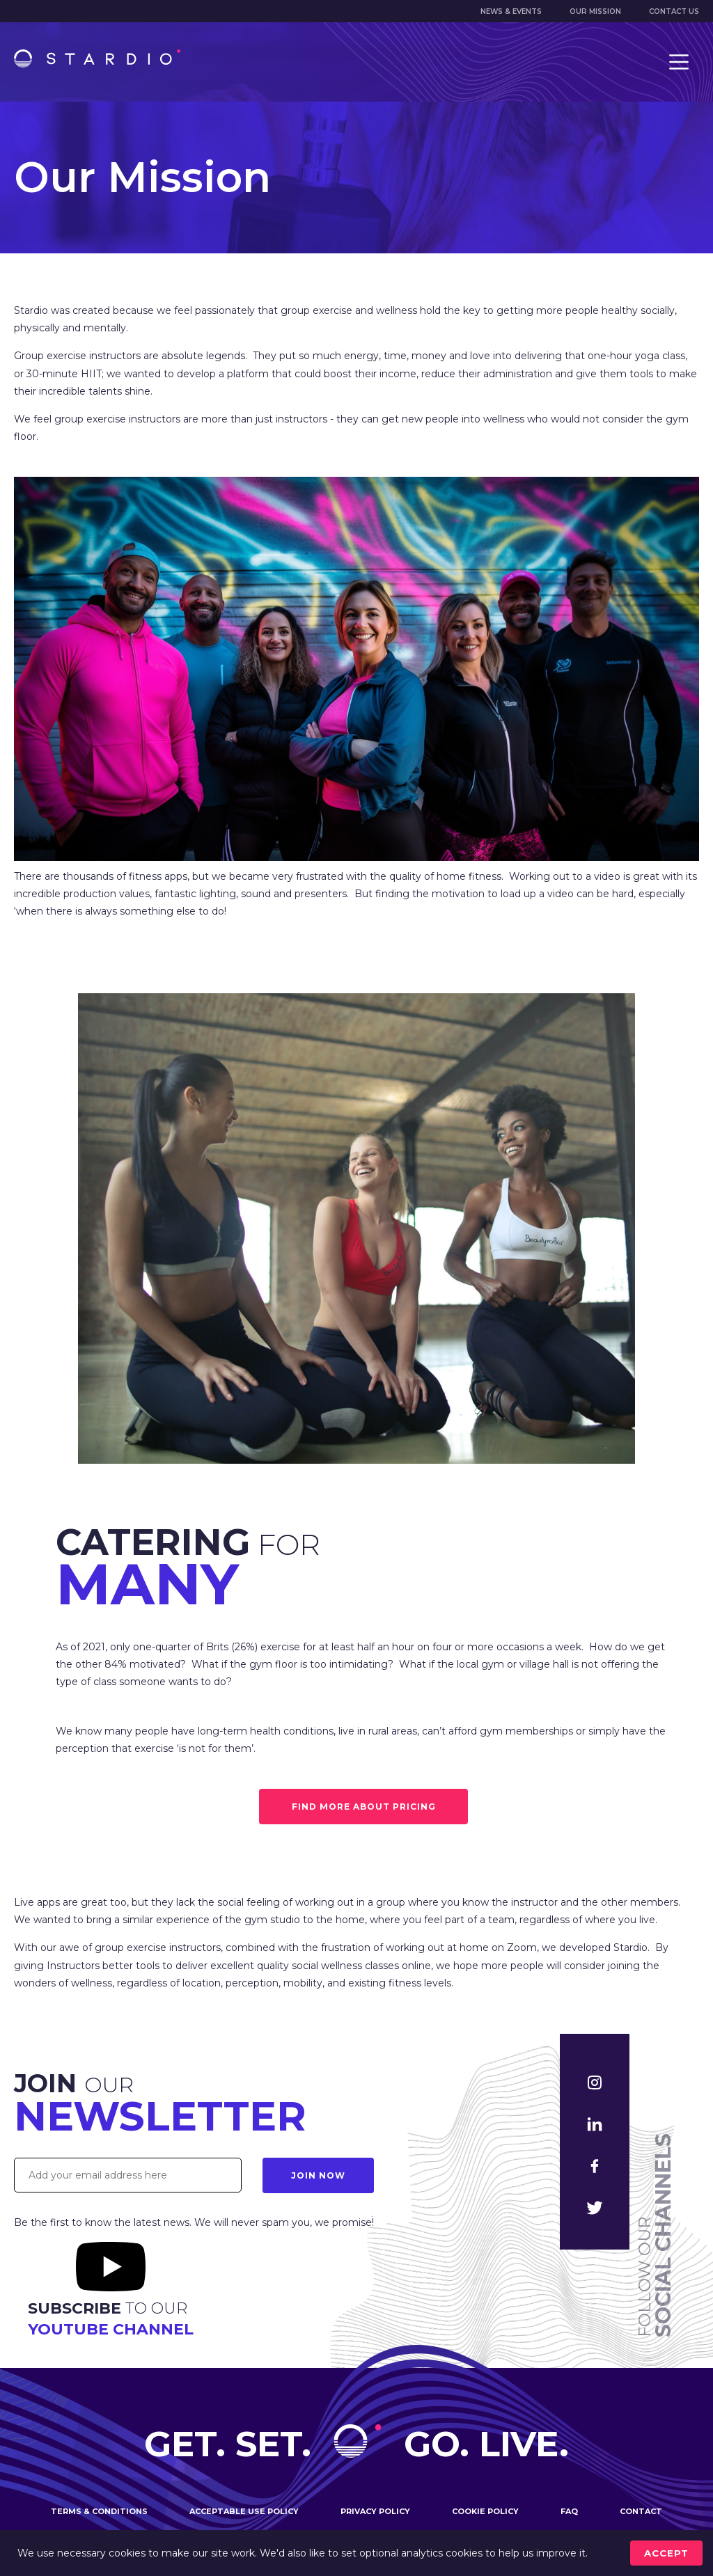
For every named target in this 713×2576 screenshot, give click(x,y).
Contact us (674, 11)
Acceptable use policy (244, 2511)
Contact (641, 2511)
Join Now (318, 2175)
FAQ (569, 2511)
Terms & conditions (99, 2511)
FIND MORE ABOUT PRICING (364, 1806)
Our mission (595, 11)
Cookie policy (485, 2511)
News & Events (511, 11)
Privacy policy (375, 2511)
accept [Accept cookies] (666, 2553)
